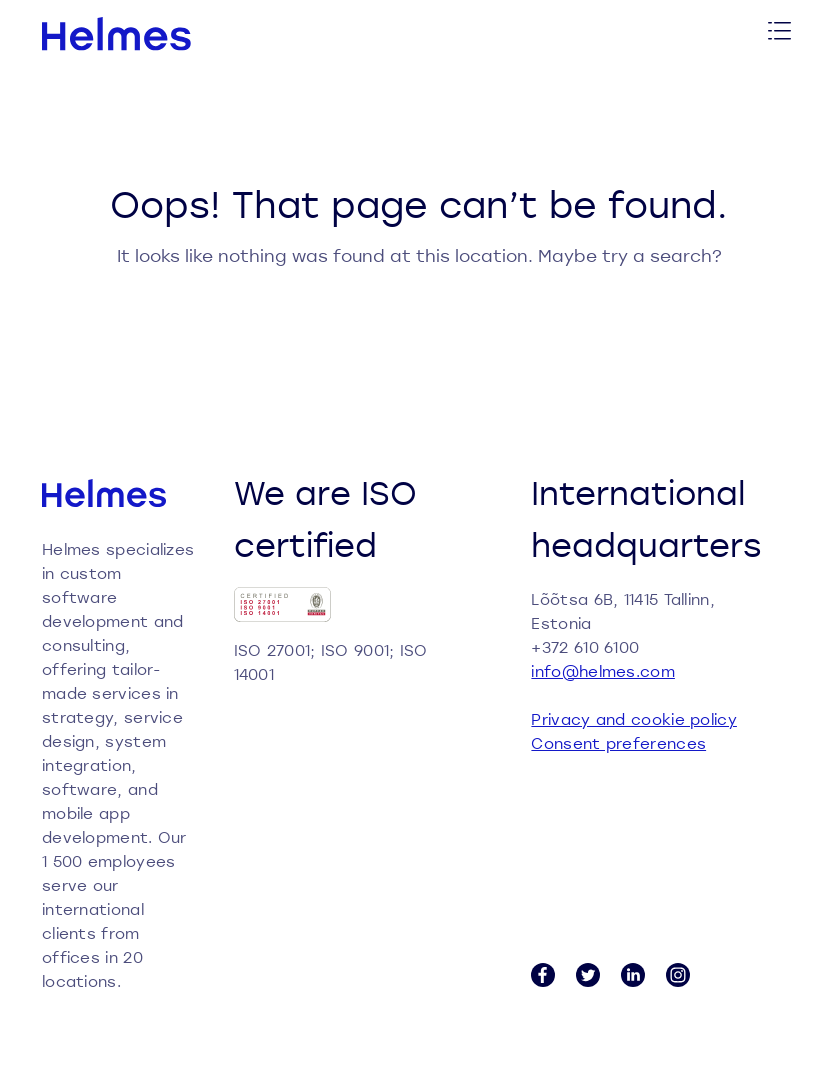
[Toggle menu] (780, 33)
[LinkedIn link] (633, 975)
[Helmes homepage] (117, 34)
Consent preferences (618, 743)
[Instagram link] (678, 975)
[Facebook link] (543, 975)
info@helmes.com (603, 671)
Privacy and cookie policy (634, 719)
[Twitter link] (588, 975)
